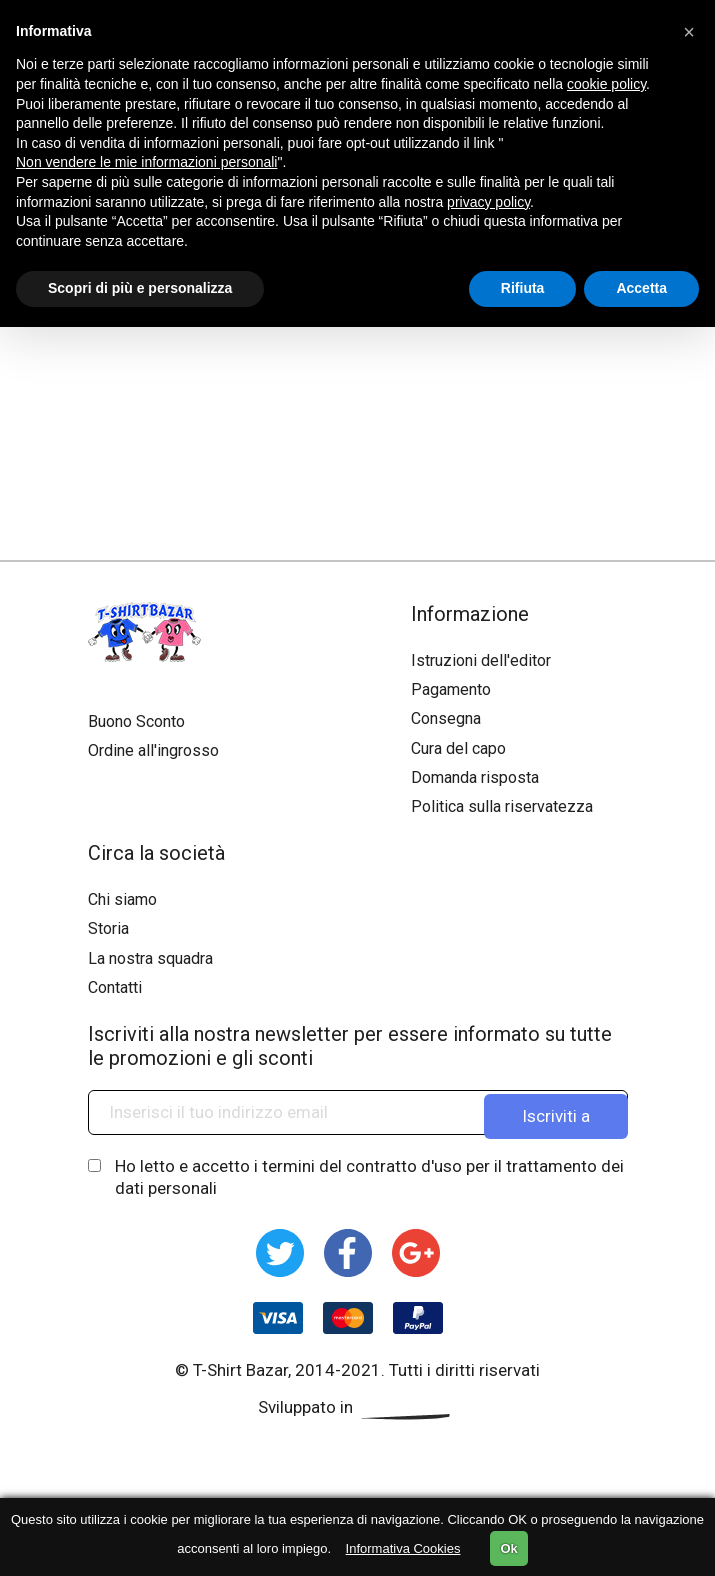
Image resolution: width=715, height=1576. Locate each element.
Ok (508, 1548)
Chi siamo (122, 899)
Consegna (446, 718)
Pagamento (451, 689)
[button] (689, 32)
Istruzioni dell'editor (481, 660)
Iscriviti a (556, 1112)
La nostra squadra (150, 958)
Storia (108, 928)
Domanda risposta (475, 777)
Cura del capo (458, 748)
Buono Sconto (136, 721)
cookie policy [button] (606, 84)
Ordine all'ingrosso (153, 750)
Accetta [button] (641, 288)
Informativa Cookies (403, 1548)
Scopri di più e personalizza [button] (140, 288)
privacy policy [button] (488, 202)
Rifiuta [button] (523, 288)
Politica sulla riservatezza (502, 806)
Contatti (115, 987)
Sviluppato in (357, 1407)
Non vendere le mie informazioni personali (146, 162)
